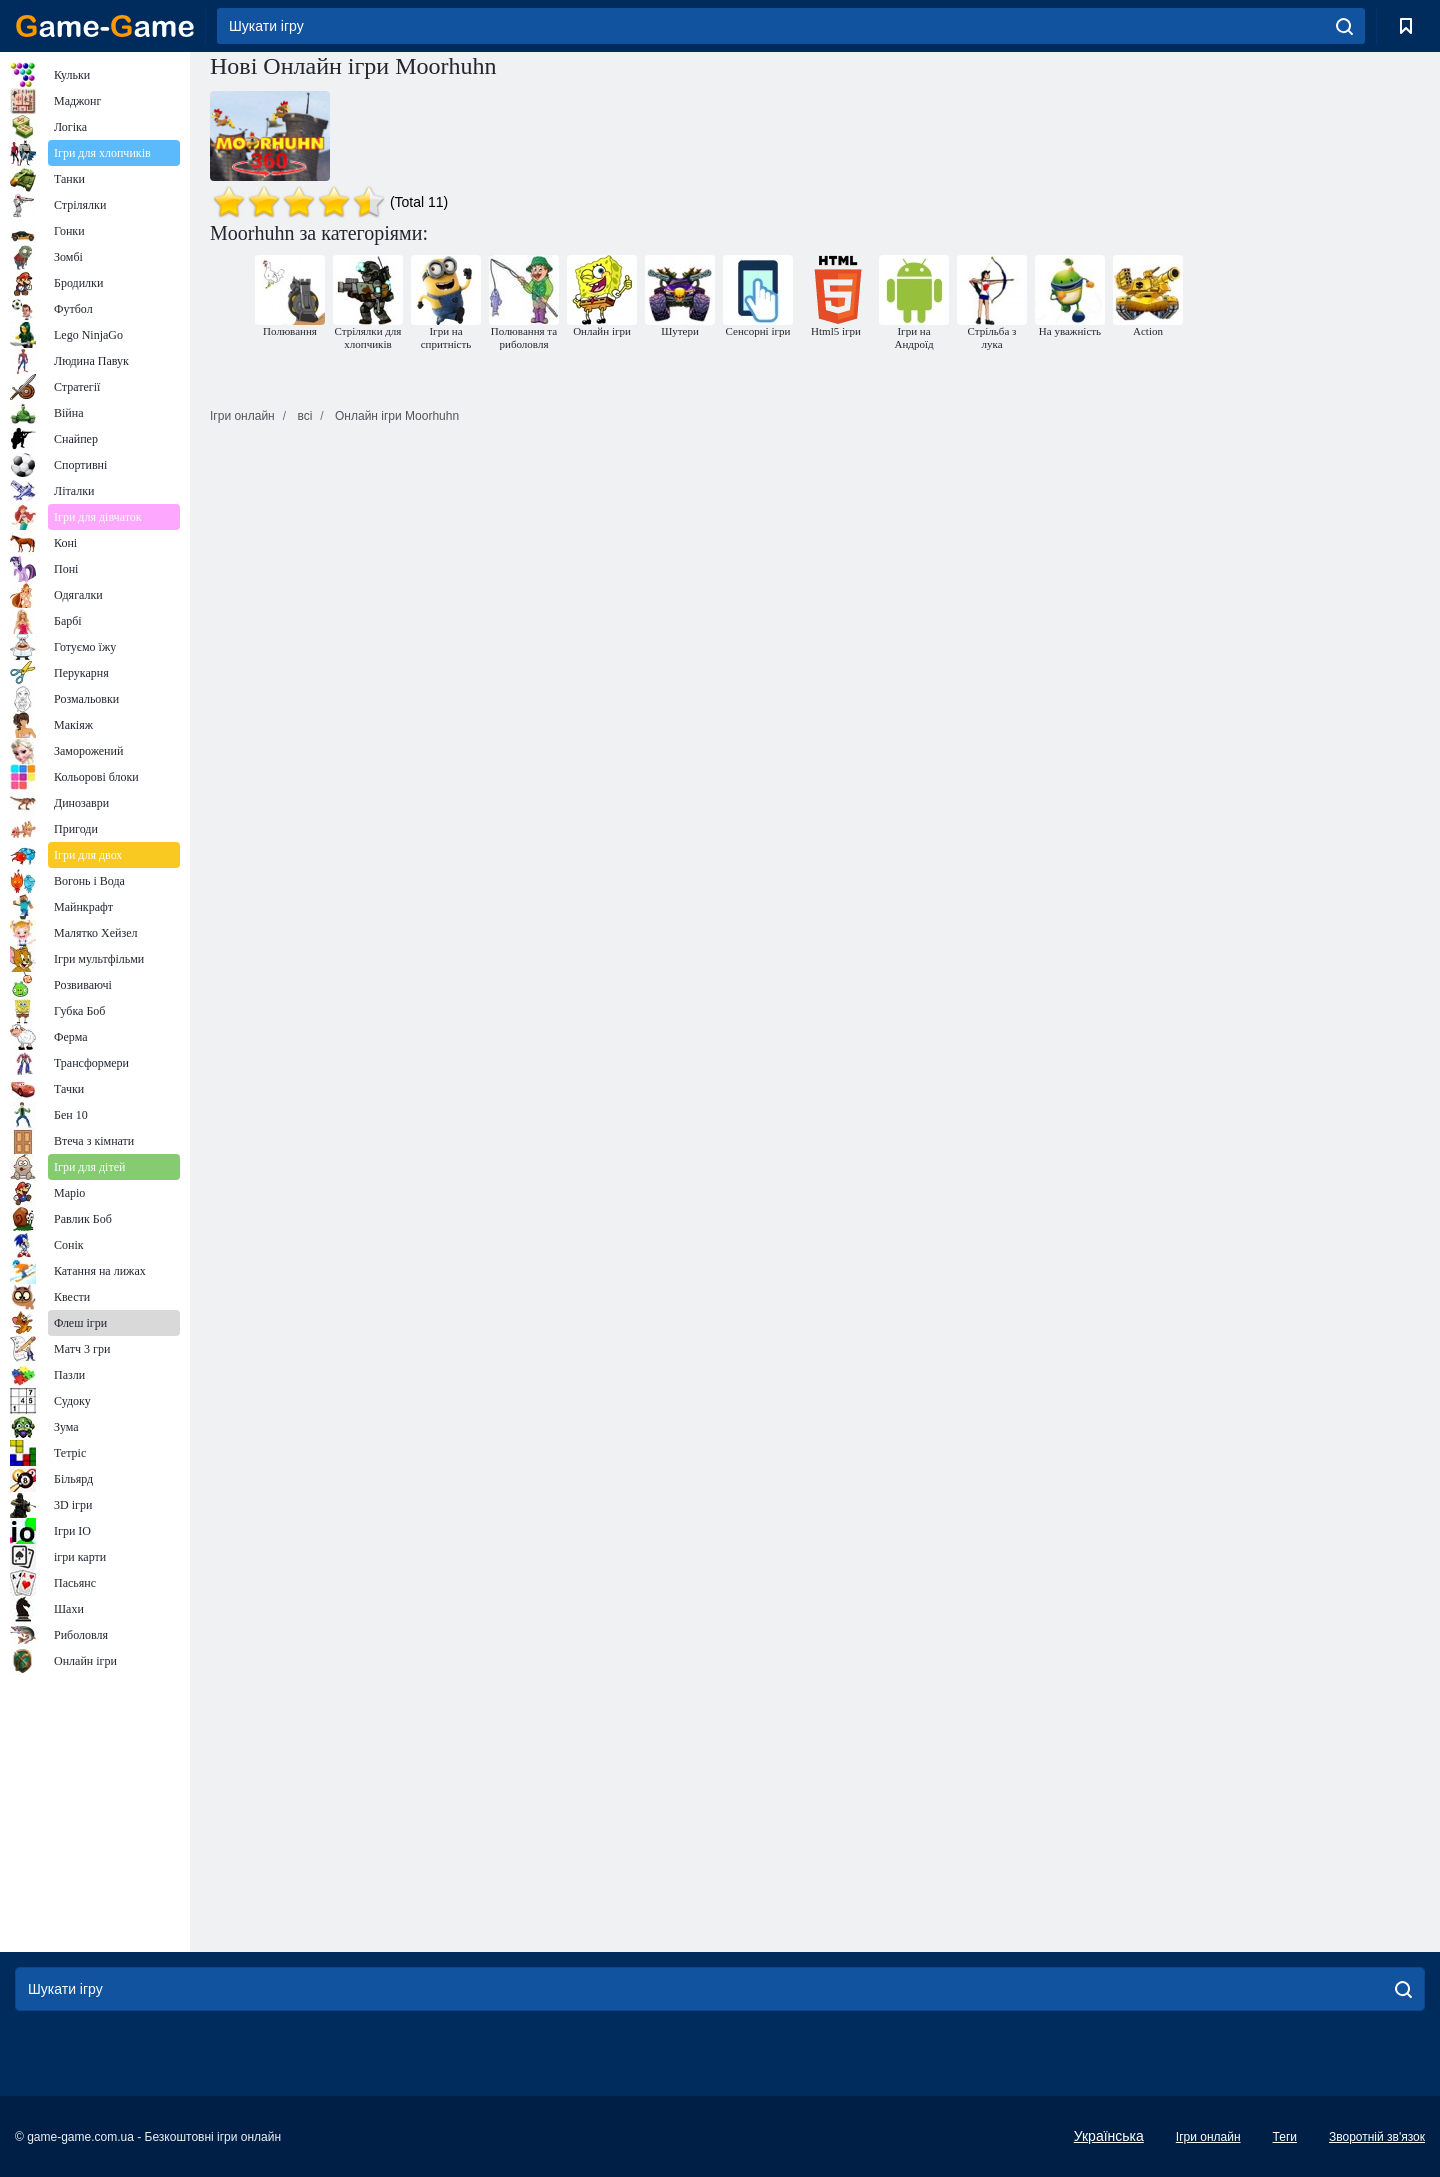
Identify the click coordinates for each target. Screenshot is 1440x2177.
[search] (1344, 26)
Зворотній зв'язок (1377, 2137)
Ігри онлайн (1208, 2137)
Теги (1285, 2137)
